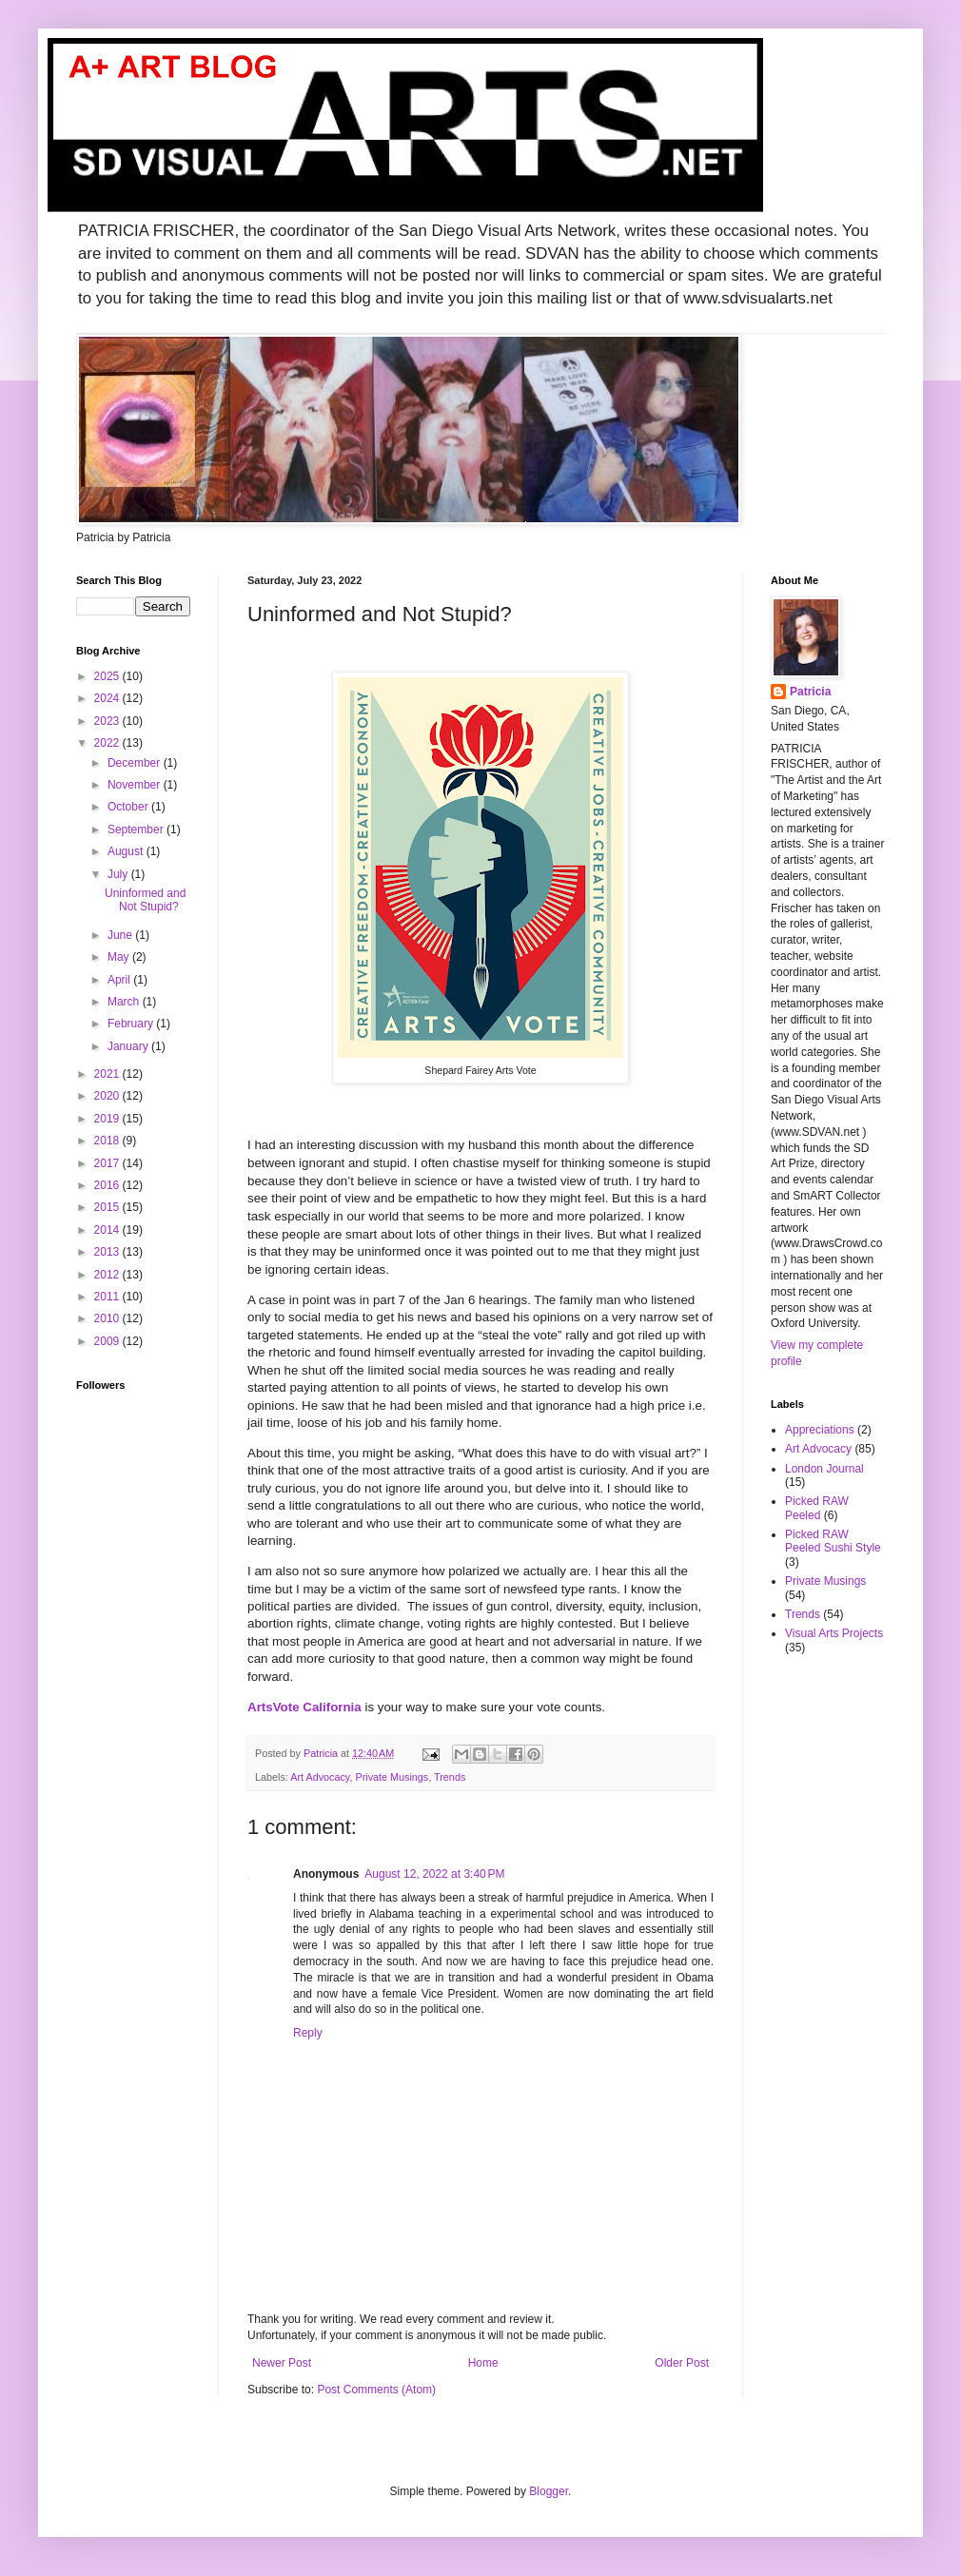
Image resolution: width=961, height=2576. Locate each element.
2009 (108, 1341)
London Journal (824, 1468)
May (120, 957)
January (129, 1046)
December (136, 763)
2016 (108, 1185)
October (129, 806)
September (137, 829)
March (125, 1001)
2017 (108, 1163)
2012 (108, 1274)
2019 (108, 1118)
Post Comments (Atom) (376, 2389)
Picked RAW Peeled (817, 1507)
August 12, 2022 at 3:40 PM (434, 1874)
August (127, 851)
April (120, 979)
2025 (108, 676)
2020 (108, 1096)
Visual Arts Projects (834, 1633)
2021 (108, 1074)
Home (483, 2363)
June (121, 935)
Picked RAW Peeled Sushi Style (833, 1541)
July (119, 874)
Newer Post (281, 2363)
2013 (108, 1252)
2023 (108, 721)
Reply (308, 2032)
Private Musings (391, 1777)
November (136, 784)
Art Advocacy (319, 1777)
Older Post (682, 2363)
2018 (108, 1140)
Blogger (548, 2491)
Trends (449, 1777)
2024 (108, 698)
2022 (108, 743)
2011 (108, 1296)
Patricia (810, 691)
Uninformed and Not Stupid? (145, 900)
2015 (108, 1207)
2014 (108, 1230)
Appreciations (819, 1429)
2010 (108, 1318)
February (132, 1023)
